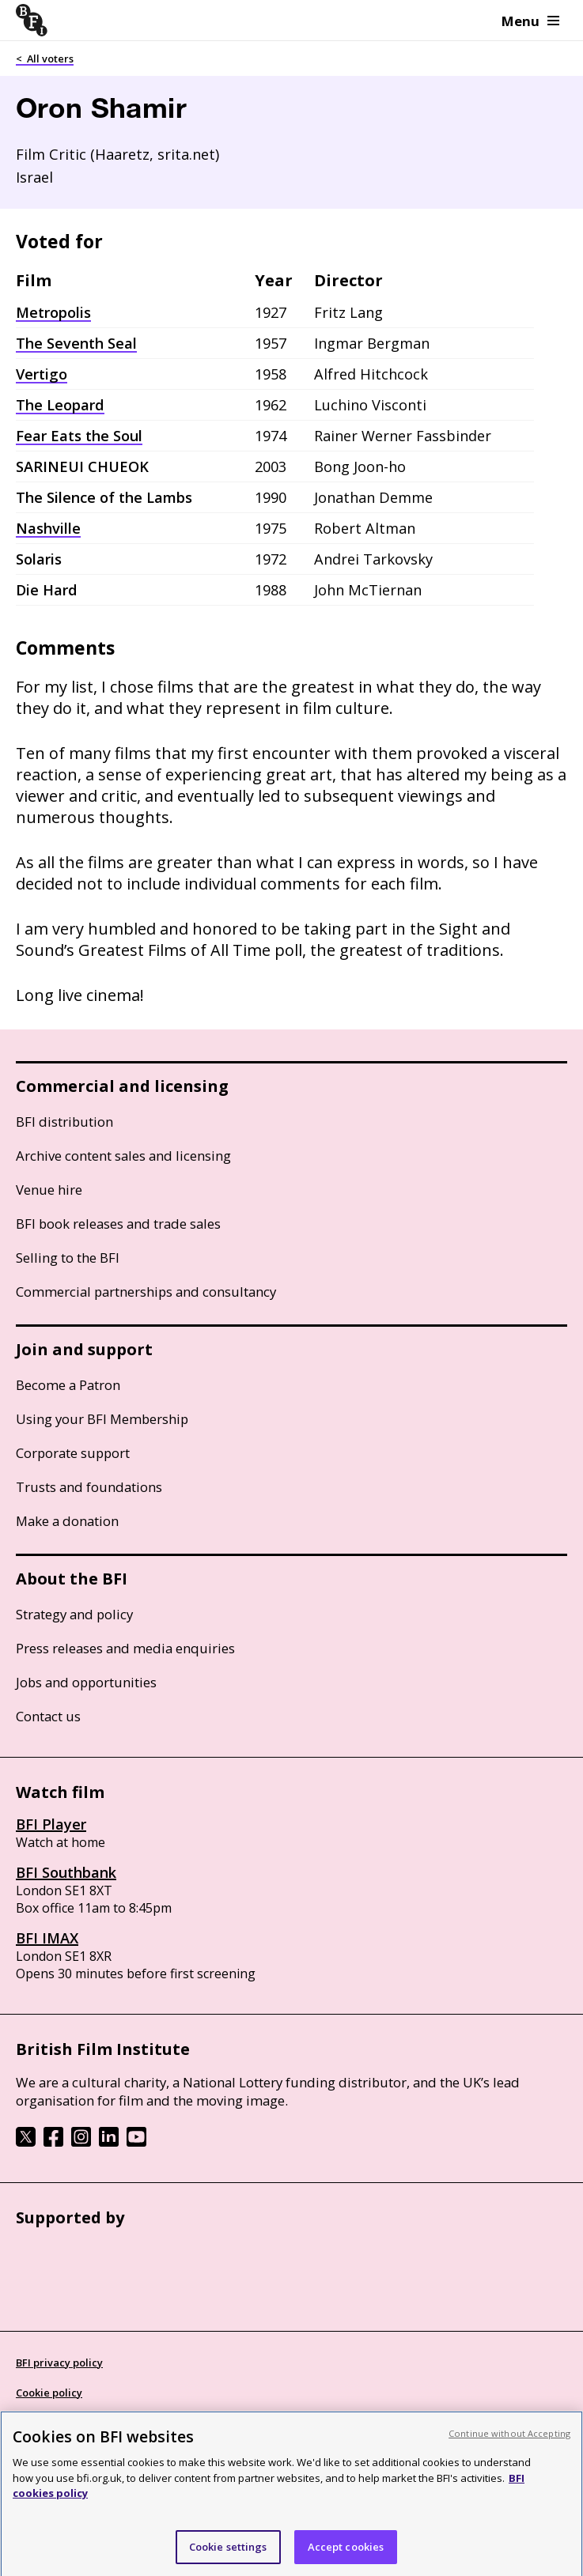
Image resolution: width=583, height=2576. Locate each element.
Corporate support (73, 1453)
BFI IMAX (47, 1937)
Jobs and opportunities (86, 1682)
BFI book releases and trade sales (118, 1223)
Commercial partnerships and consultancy (146, 1291)
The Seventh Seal (76, 343)
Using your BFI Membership (102, 1419)
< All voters (45, 58)
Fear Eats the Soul (79, 435)
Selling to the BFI (67, 1257)
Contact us (48, 1716)
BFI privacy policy (59, 2362)
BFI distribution (64, 1121)
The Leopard (60, 404)
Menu (530, 21)
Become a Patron (68, 1385)
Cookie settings (228, 2555)
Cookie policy (49, 2392)
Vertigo (41, 373)
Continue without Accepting (509, 2442)
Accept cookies (346, 2555)
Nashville (48, 528)
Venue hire (49, 1189)
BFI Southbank (66, 1872)
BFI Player (51, 1824)
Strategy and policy (74, 1614)
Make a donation (67, 1521)
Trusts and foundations (89, 1487)
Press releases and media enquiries (125, 1648)
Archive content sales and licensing (123, 1155)
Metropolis (53, 312)
